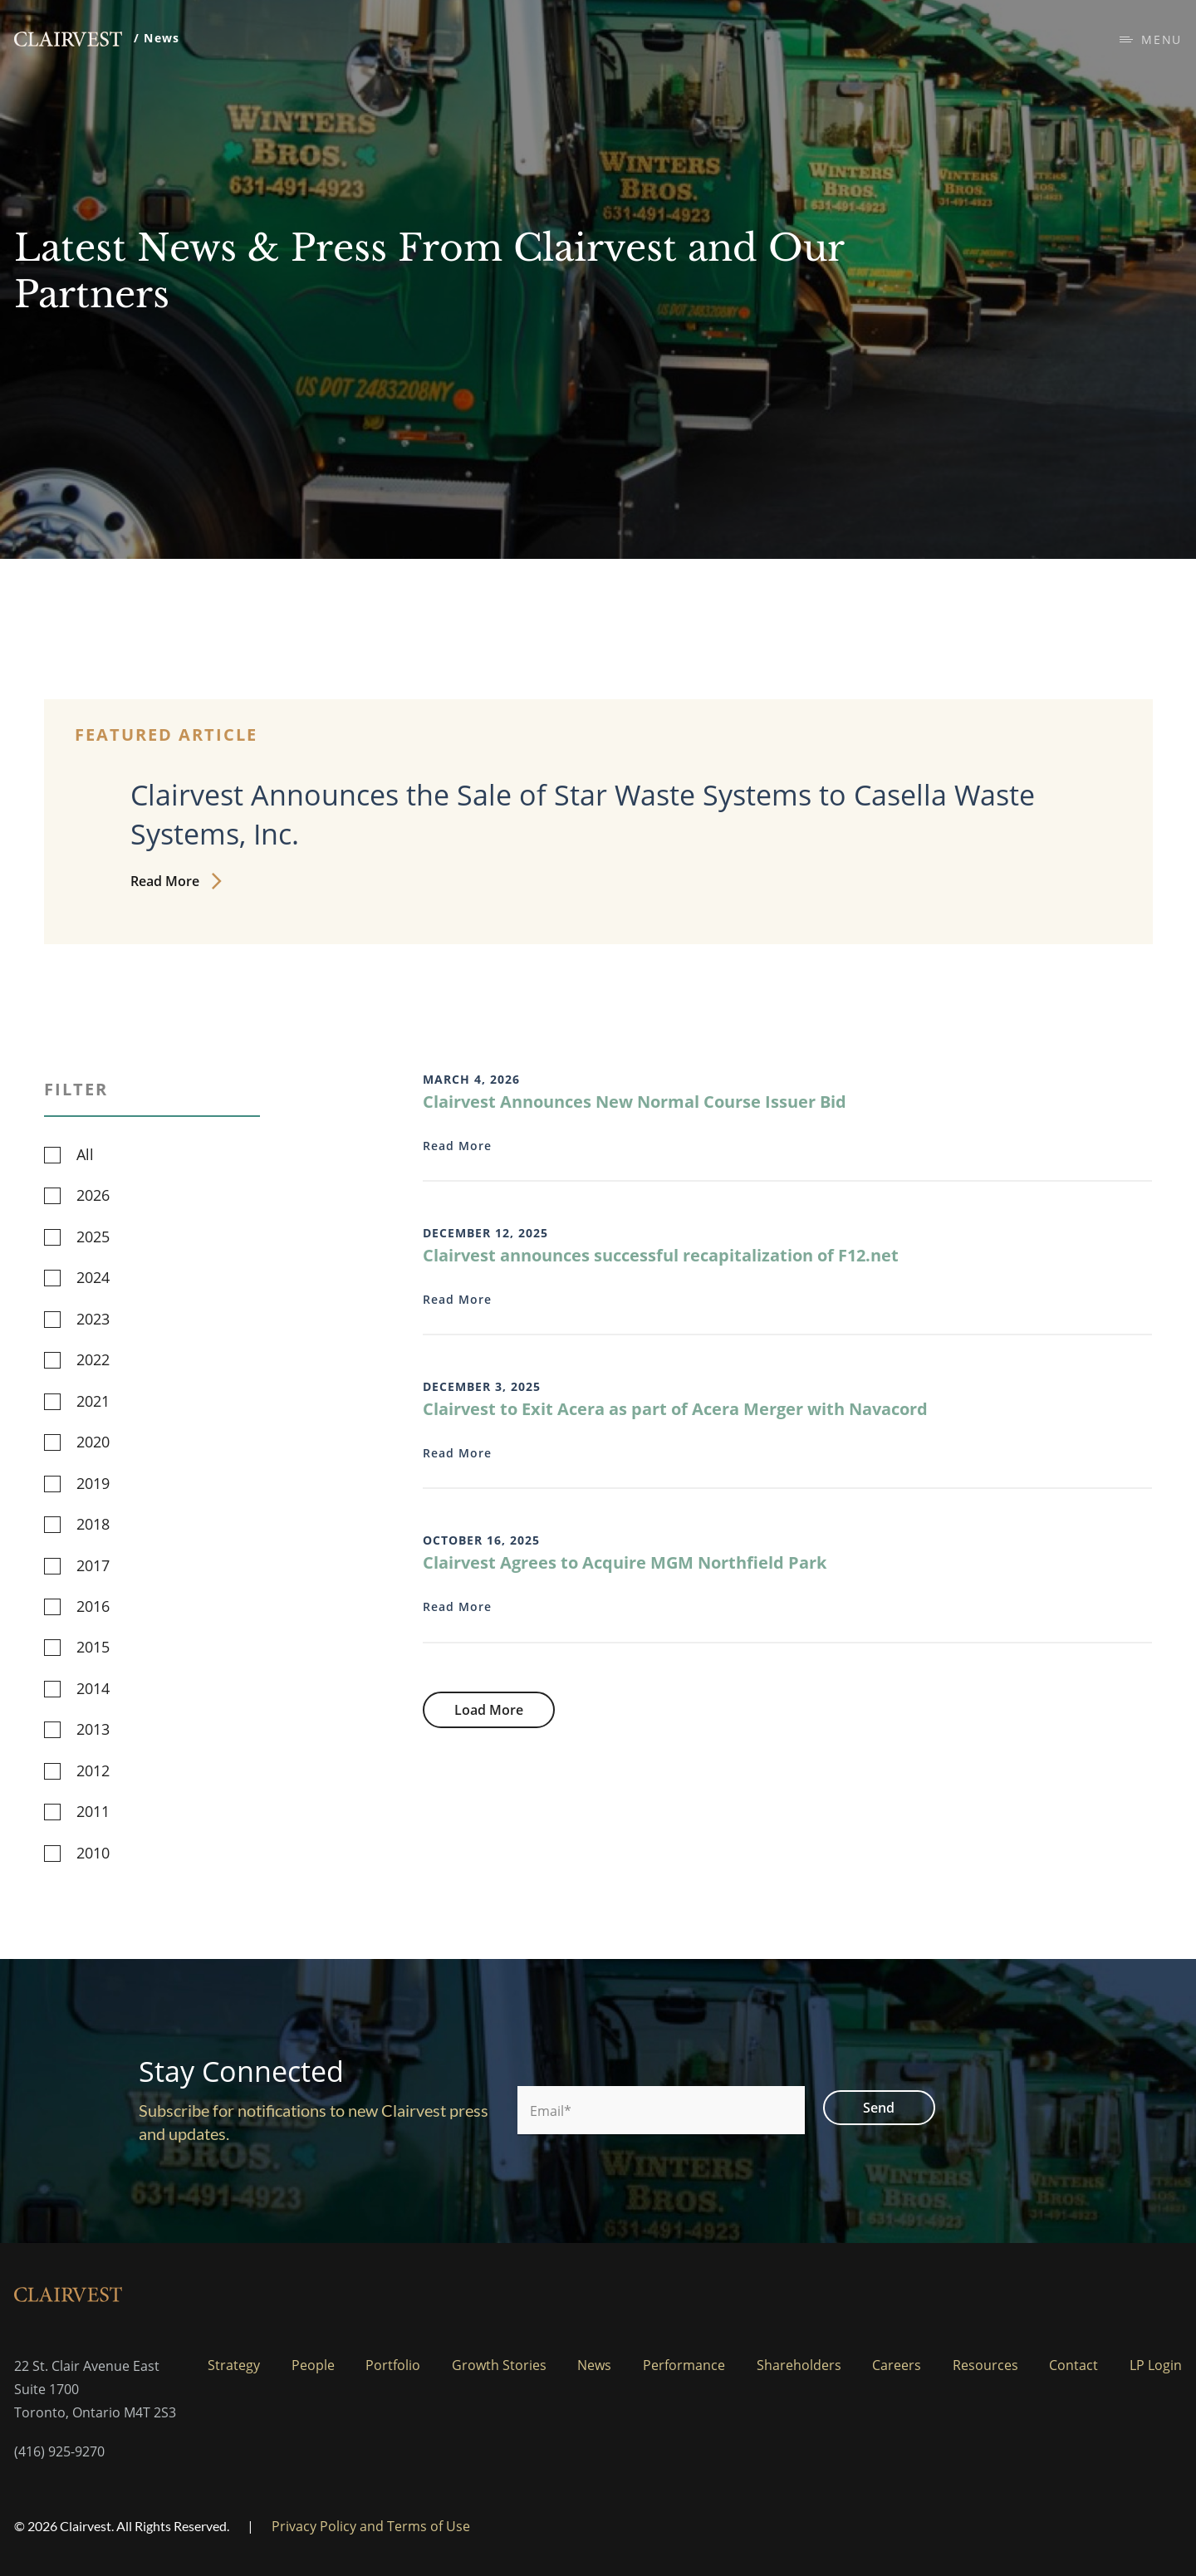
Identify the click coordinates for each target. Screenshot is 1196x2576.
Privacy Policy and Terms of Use (371, 2526)
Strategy (234, 2365)
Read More (175, 881)
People (313, 2365)
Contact (1073, 2365)
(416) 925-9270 (59, 2451)
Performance (684, 2365)
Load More (488, 1710)
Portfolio (392, 2365)
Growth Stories (499, 2365)
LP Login (1156, 2365)
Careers (896, 2365)
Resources (985, 2365)
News (594, 2365)
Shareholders (799, 2365)
